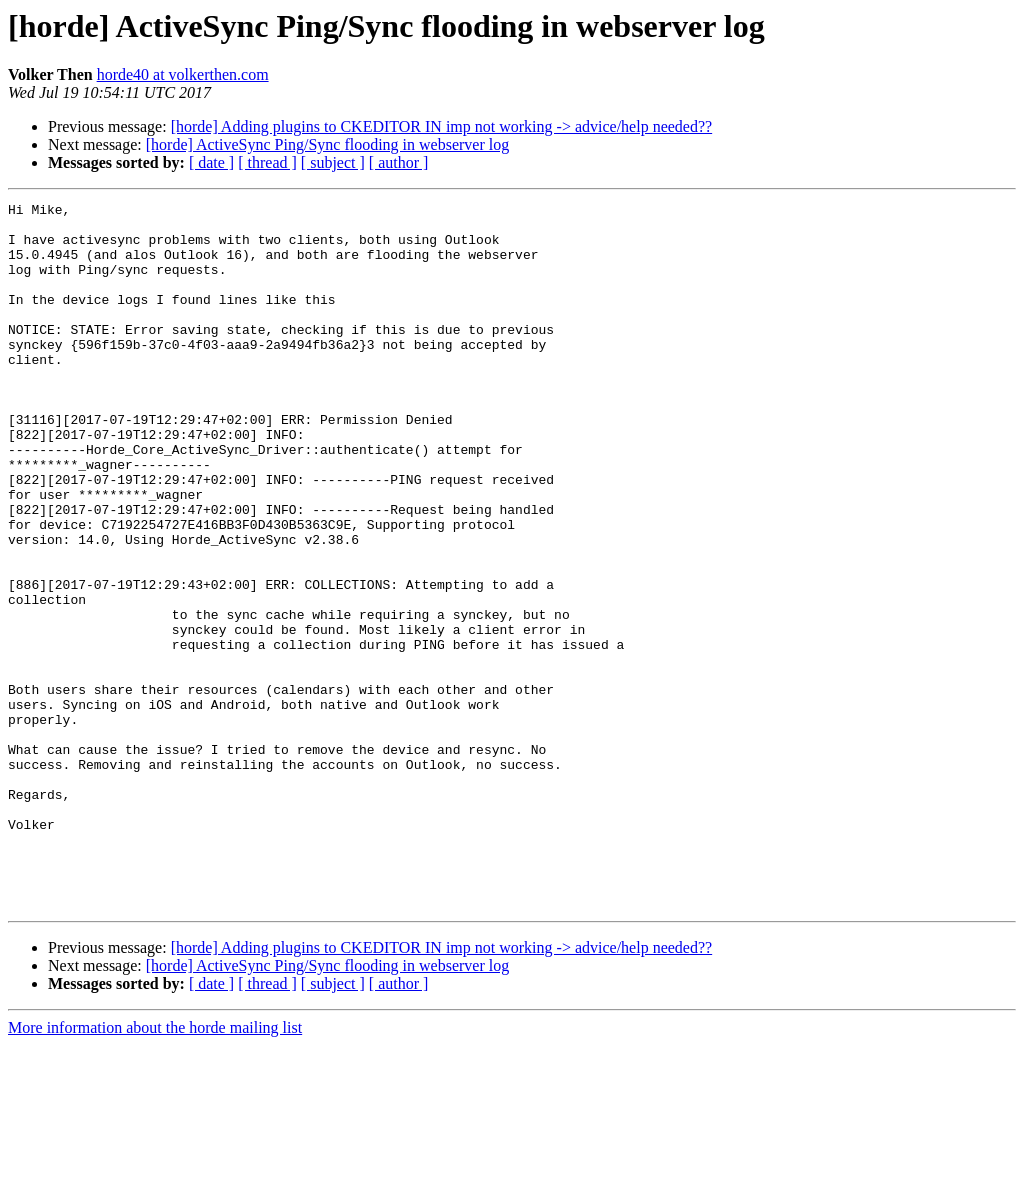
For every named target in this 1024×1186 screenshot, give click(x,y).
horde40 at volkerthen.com (183, 74)
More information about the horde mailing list (155, 1168)
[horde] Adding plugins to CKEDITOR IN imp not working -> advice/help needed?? (442, 126)
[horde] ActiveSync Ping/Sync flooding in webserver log (328, 144)
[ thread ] (267, 162)
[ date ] (211, 162)
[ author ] (399, 162)
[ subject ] (333, 162)
